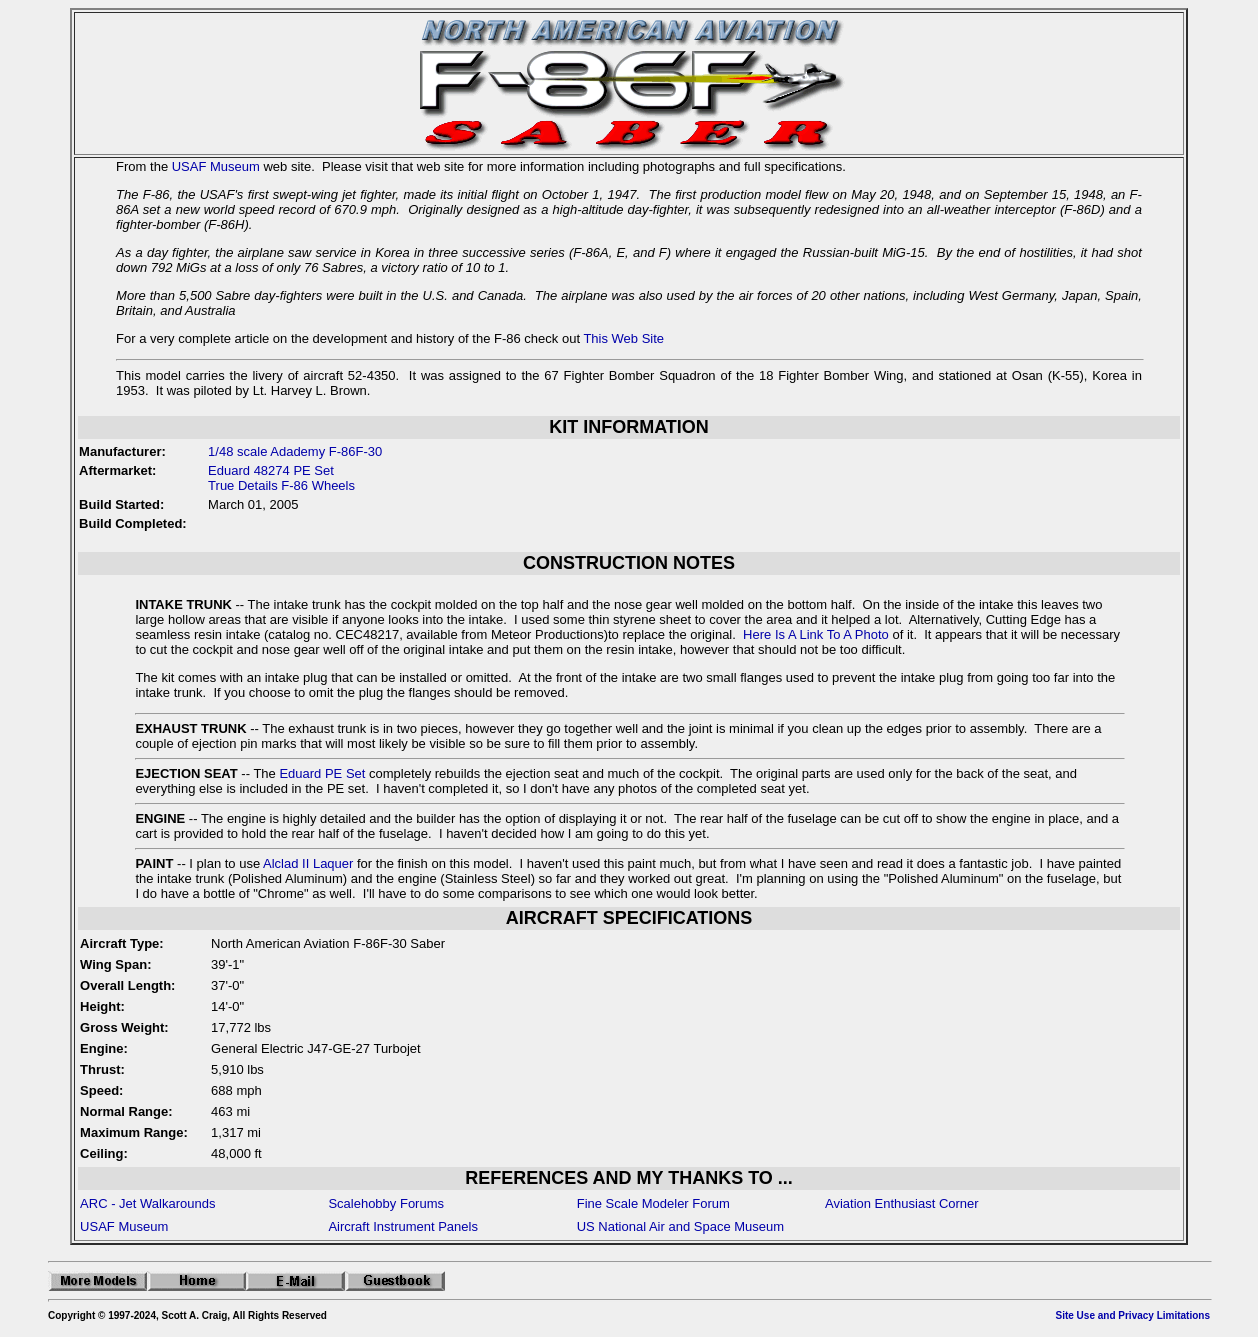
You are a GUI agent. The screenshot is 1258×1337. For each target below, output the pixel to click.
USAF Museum (216, 166)
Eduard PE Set (322, 773)
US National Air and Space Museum (680, 1226)
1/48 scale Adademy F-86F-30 (295, 451)
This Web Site (623, 338)
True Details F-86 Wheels (281, 485)
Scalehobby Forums (386, 1203)
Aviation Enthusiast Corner (902, 1203)
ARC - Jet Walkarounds (147, 1203)
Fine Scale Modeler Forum (653, 1203)
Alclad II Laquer (308, 863)
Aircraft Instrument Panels (403, 1226)
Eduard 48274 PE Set (271, 470)
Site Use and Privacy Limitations (1133, 1315)
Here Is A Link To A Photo (816, 634)
